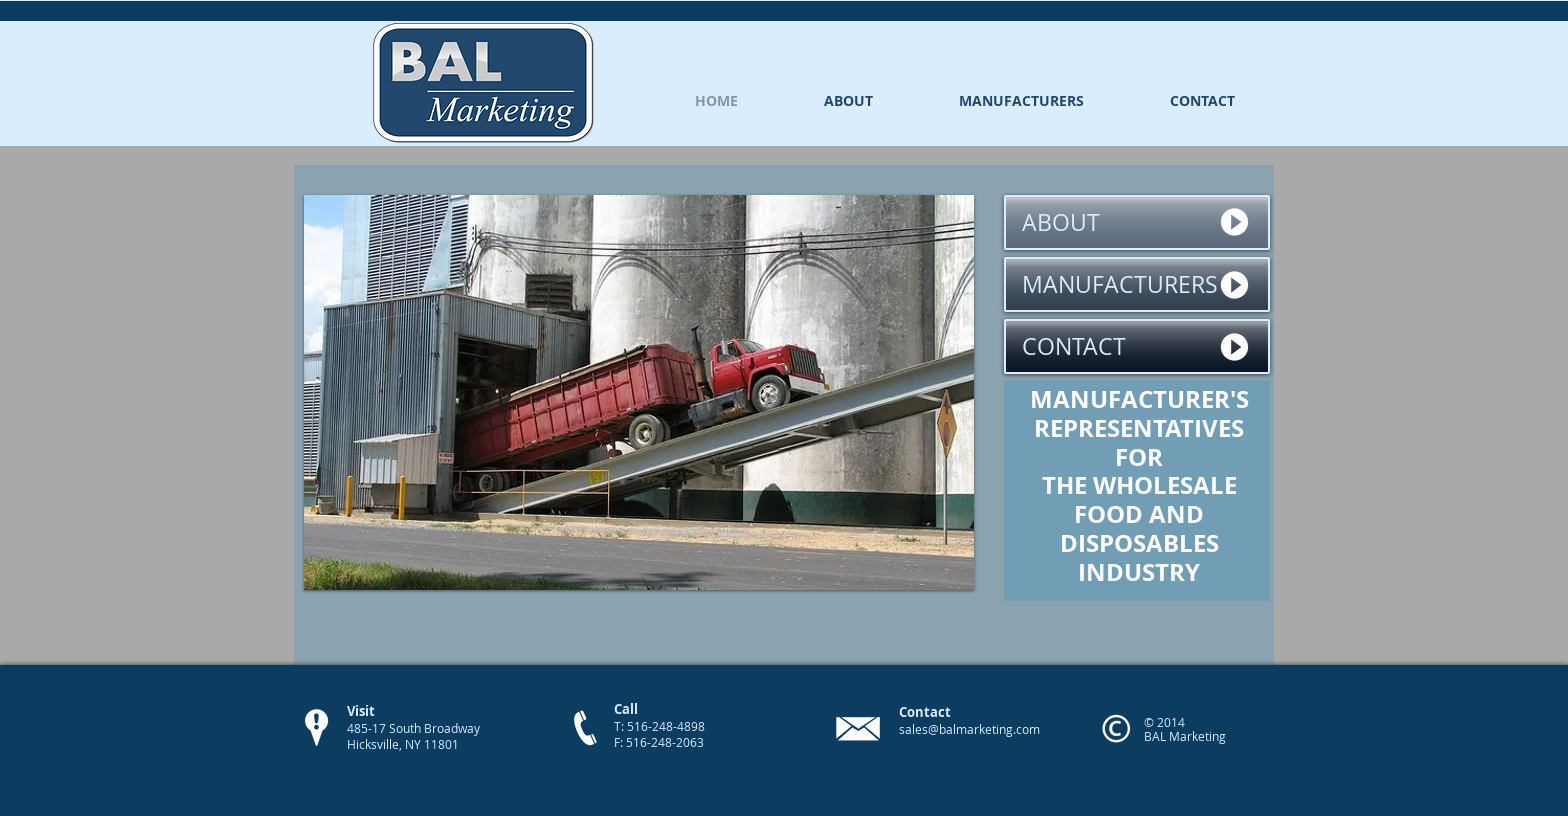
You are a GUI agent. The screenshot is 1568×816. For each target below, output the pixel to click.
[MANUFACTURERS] (1137, 284)
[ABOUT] (1137, 222)
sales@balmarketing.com (969, 729)
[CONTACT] (1137, 346)
